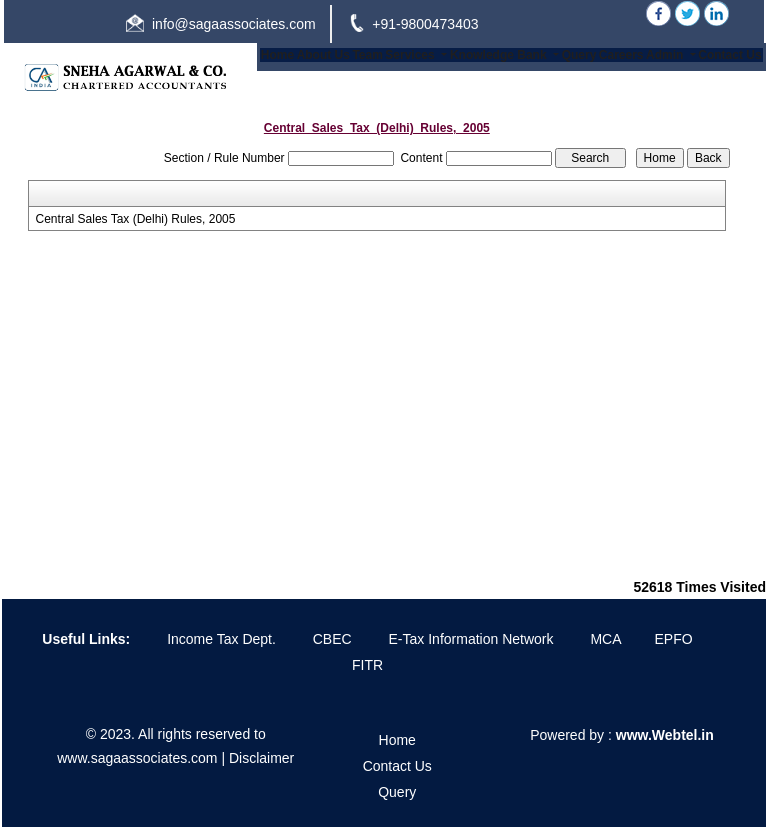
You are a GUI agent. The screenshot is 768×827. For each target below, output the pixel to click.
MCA (605, 639)
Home (277, 55)
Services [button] (411, 55)
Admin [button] (666, 55)
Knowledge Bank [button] (500, 55)
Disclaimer (261, 758)
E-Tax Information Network (471, 639)
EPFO (674, 639)
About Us (323, 55)
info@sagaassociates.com (234, 24)
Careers (621, 55)
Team (367, 55)
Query (579, 55)
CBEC (332, 639)
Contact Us (729, 55)
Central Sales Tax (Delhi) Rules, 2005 (136, 219)
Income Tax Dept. (221, 639)
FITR (367, 665)
